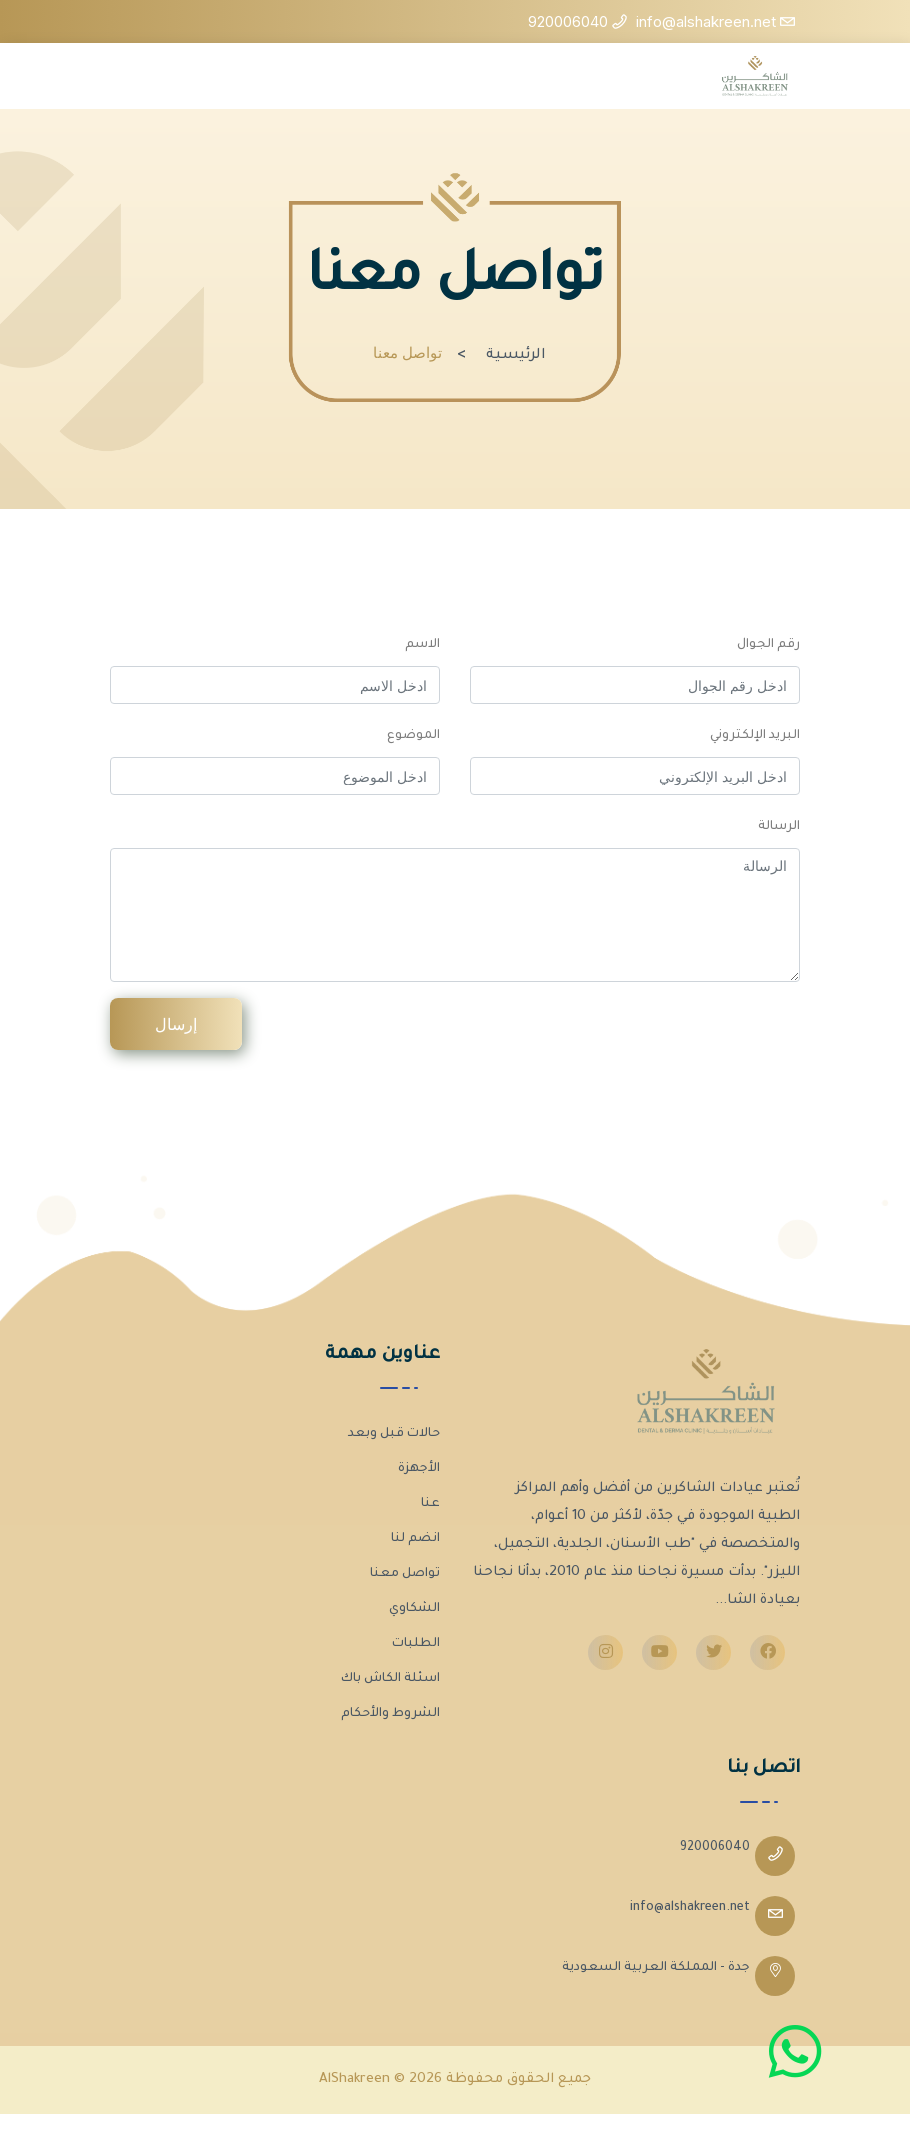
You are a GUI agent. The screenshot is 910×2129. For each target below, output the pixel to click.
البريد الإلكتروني (755, 736)
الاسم (422, 645)
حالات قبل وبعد (394, 1434)
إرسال (176, 1024)
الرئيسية (516, 356)
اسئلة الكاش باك (390, 1679)
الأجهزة (419, 1469)
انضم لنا (415, 1539)
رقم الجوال (768, 645)
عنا (430, 1504)
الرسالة (779, 827)
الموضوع (413, 736)
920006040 (715, 1848)
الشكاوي (414, 1609)
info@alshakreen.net (690, 1908)
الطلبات (416, 1644)
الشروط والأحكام (390, 1714)
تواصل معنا (405, 1574)
